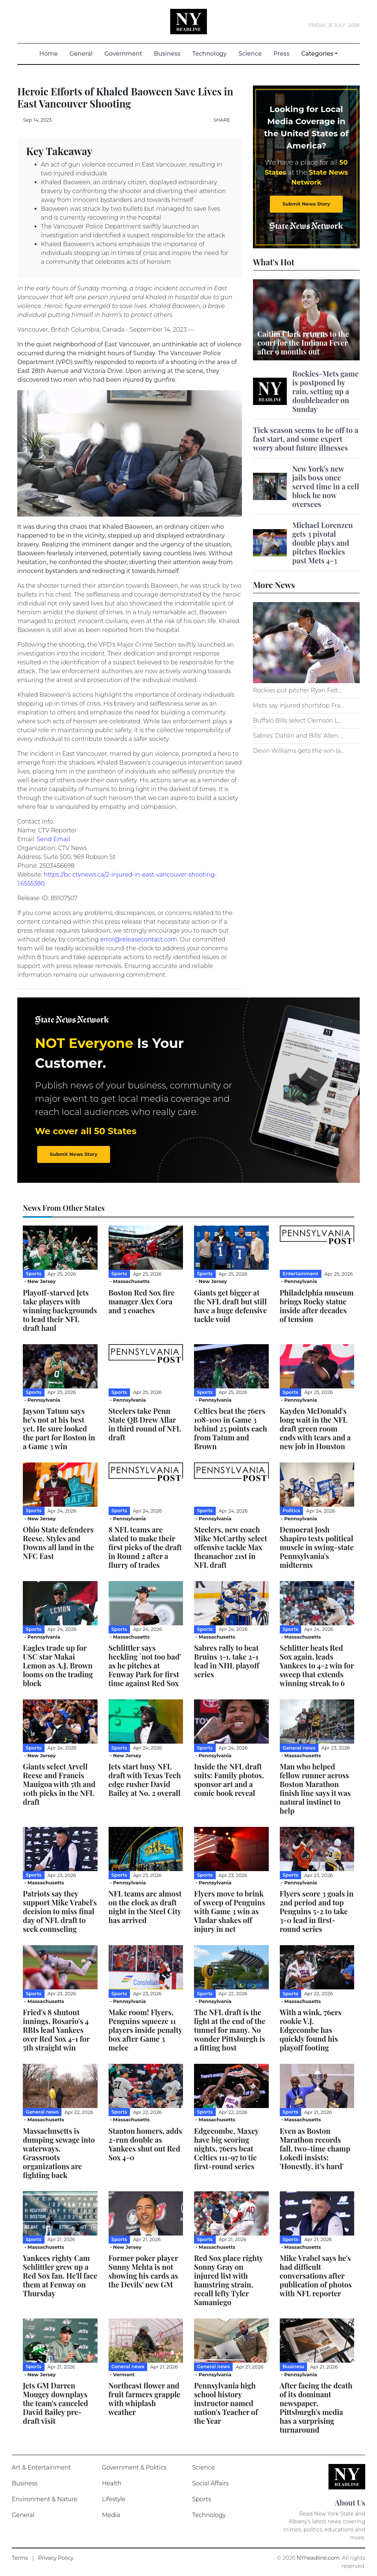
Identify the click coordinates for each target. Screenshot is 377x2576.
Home (51, 53)
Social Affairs (210, 2483)
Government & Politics (134, 2467)
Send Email (53, 839)
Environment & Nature (44, 2499)
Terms (20, 2558)
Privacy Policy (55, 2558)
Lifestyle (114, 2499)
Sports (201, 2499)
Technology (209, 53)
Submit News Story (306, 204)
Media (111, 2515)
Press (281, 53)
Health (111, 2483)
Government (123, 53)
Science (250, 53)
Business (167, 53)
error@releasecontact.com (138, 939)
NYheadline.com (318, 2558)
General (81, 53)
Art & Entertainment (41, 2467)
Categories (317, 53)
